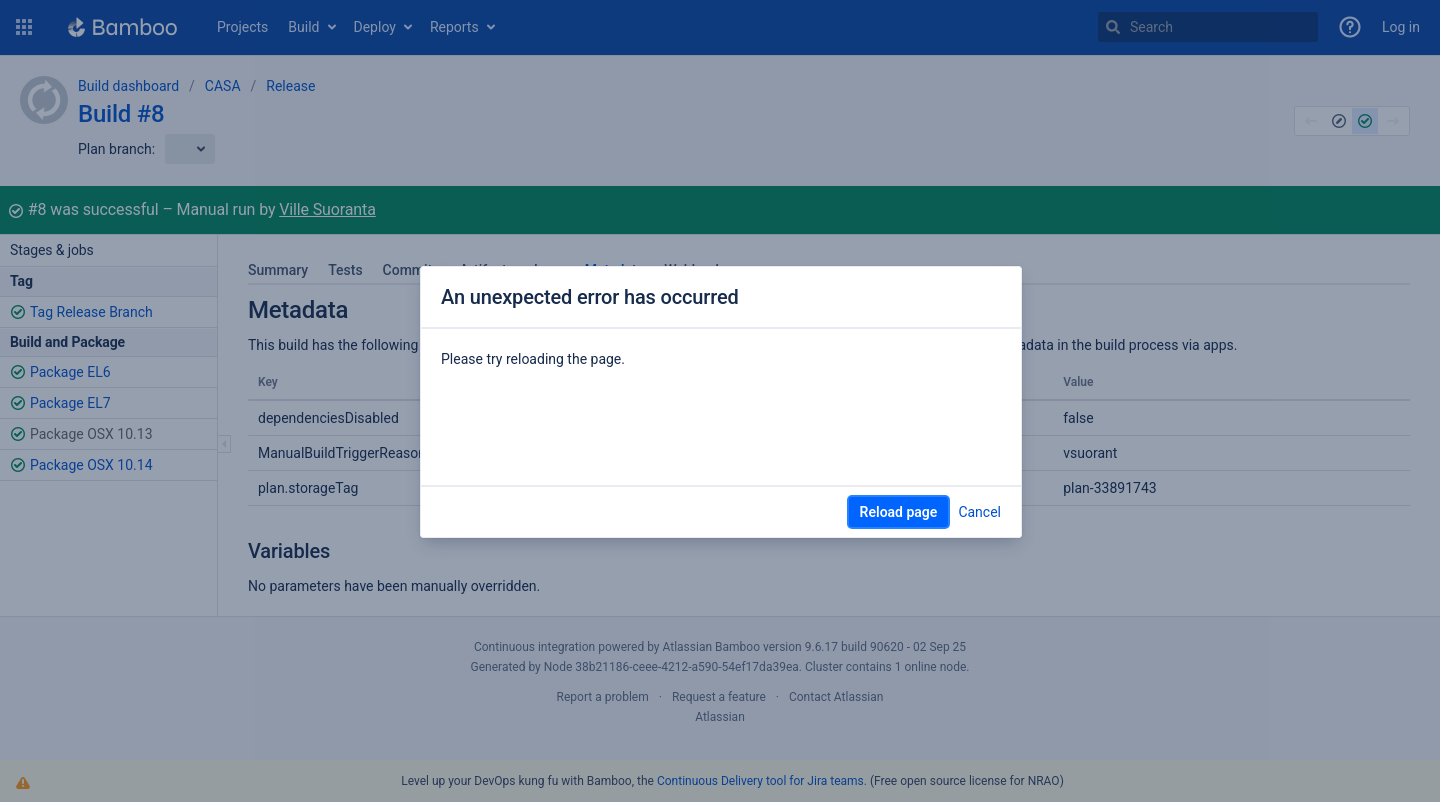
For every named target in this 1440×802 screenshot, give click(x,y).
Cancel (979, 512)
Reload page (899, 512)
